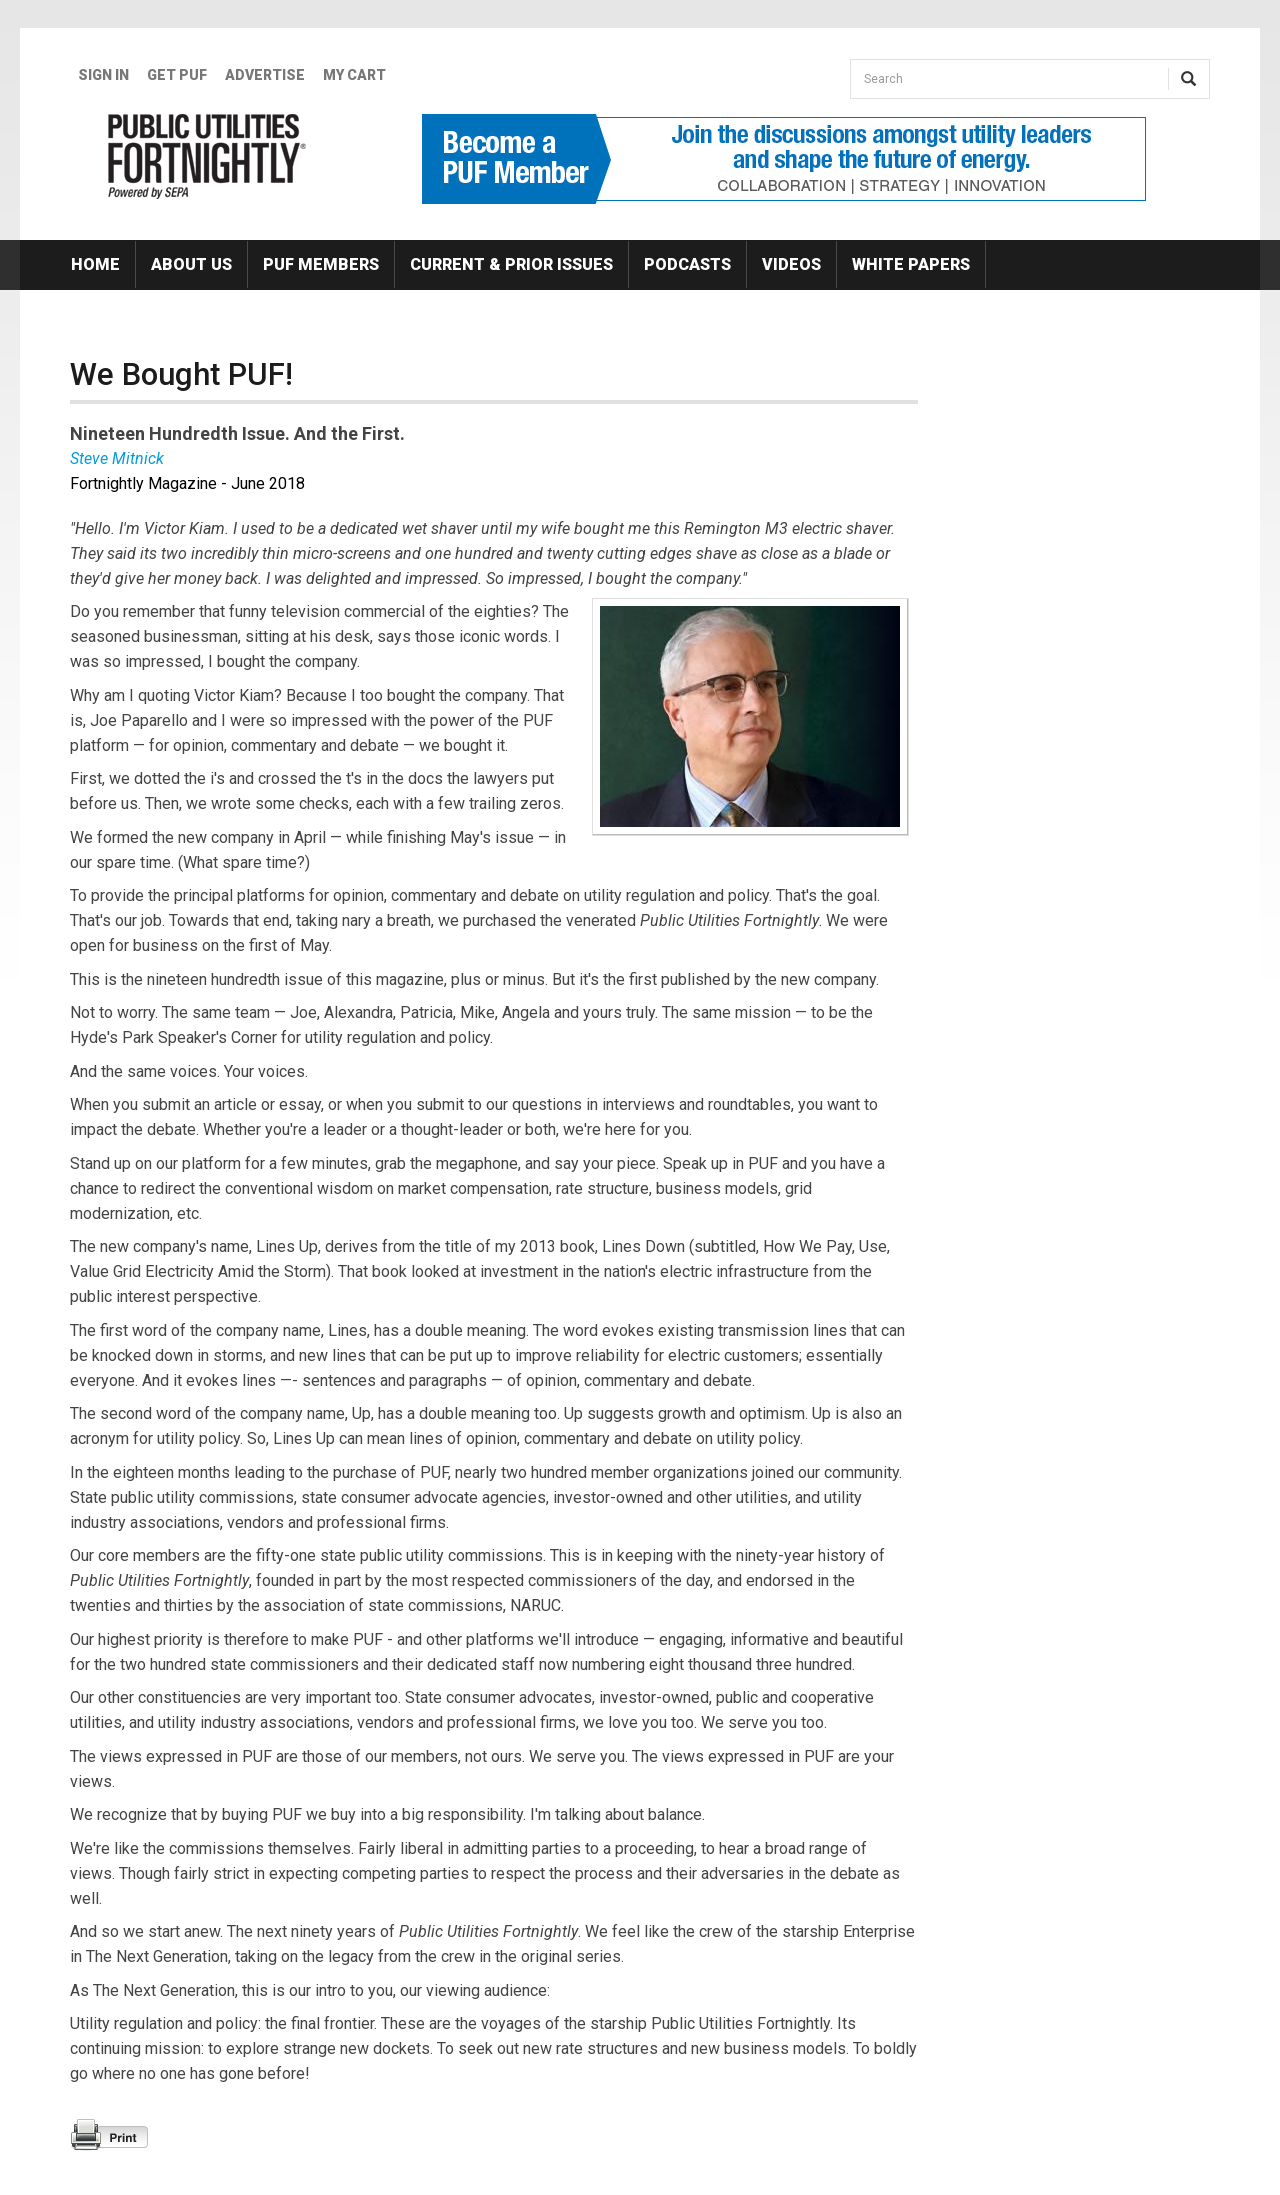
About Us (191, 264)
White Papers (911, 264)
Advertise (265, 75)
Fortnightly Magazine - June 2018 (187, 483)
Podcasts (687, 264)
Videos (791, 264)
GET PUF (177, 75)
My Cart (354, 75)
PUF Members (321, 264)
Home (95, 264)
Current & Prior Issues (511, 264)
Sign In (103, 75)
